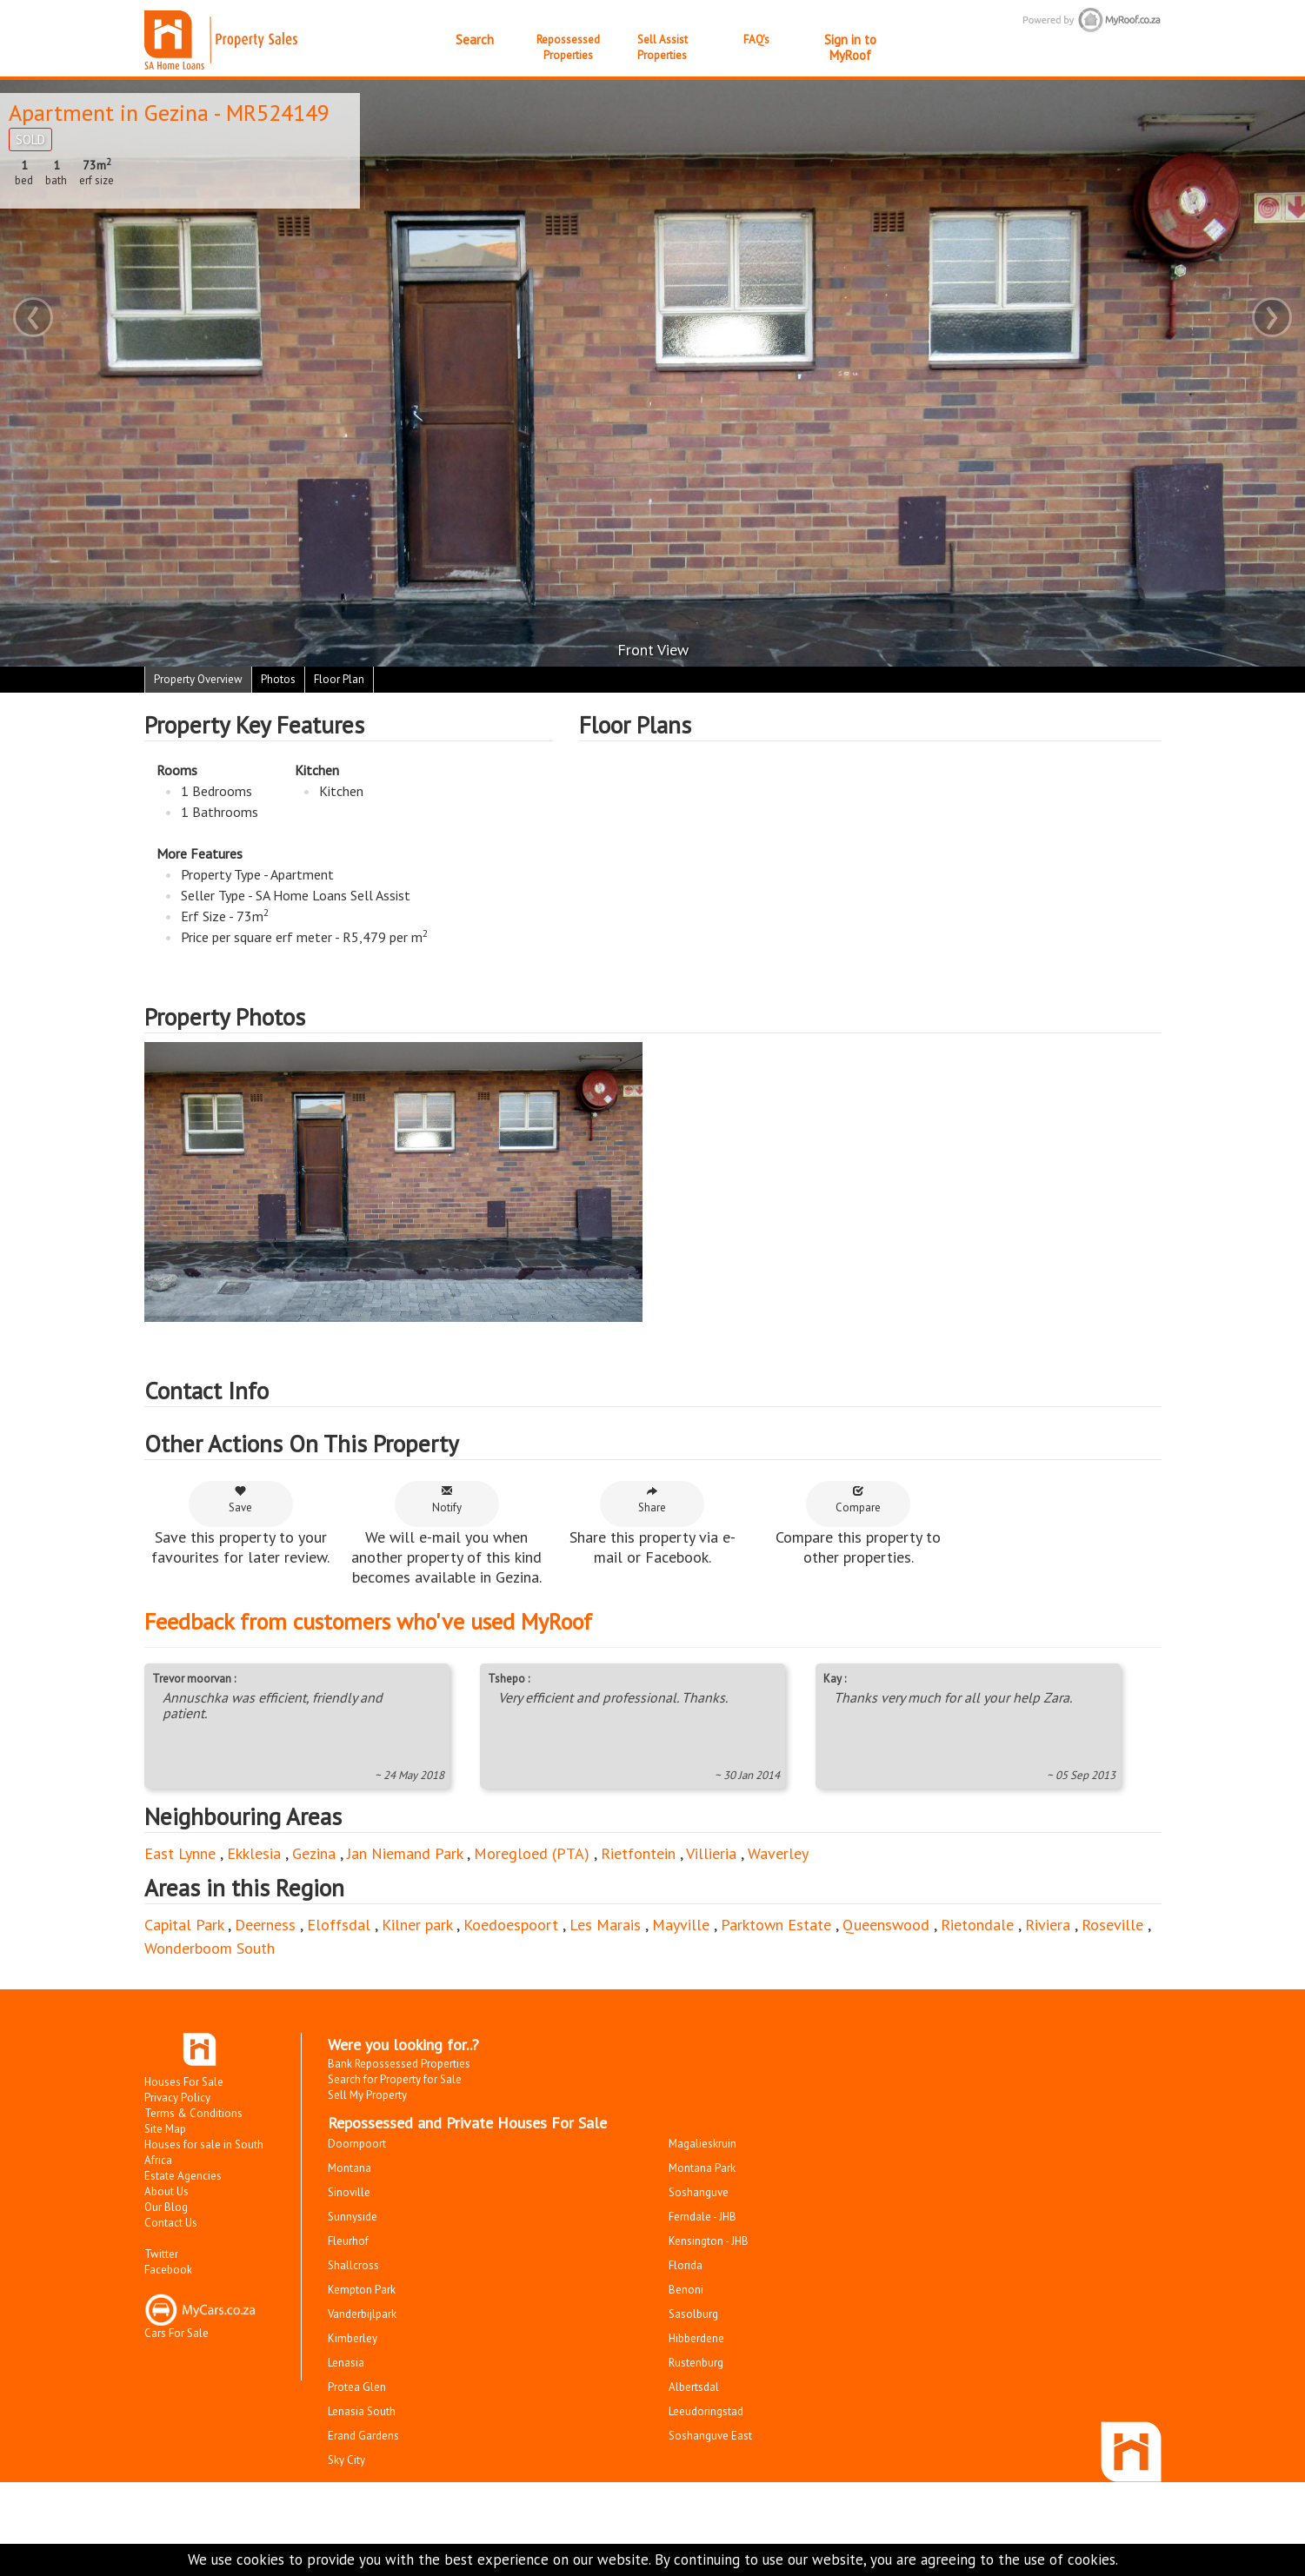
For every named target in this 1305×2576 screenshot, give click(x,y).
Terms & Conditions (193, 2113)
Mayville (680, 1925)
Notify (447, 1499)
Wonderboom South (209, 1948)
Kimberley (352, 2338)
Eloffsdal (338, 1925)
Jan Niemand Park (405, 1853)
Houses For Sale (183, 2082)
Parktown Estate (776, 1925)
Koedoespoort (510, 1925)
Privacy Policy (177, 2097)
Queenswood (885, 1925)
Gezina (176, 112)
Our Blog (166, 2207)
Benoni (686, 2289)
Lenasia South (362, 2411)
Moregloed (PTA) (531, 1853)
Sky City (346, 2460)
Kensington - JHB (709, 2241)
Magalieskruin (702, 2143)
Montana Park (702, 2168)
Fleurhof (348, 2241)
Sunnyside (352, 2216)
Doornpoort (357, 2143)
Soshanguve (699, 2192)
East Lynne (180, 1853)
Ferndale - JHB (702, 2216)
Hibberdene (696, 2338)
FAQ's (756, 39)
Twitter (161, 2254)
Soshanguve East (710, 2435)
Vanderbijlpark (362, 2314)
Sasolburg (693, 2314)
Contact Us (170, 2222)
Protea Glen (357, 2387)
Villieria (711, 1853)
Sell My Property (367, 2095)
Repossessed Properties (568, 47)
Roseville (1112, 1925)
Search (475, 39)
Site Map (165, 2128)
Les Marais (605, 1925)
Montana (349, 2168)
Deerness (265, 1925)
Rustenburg (696, 2362)
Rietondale (977, 1925)
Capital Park (183, 1925)
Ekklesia (254, 1853)
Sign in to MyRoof (850, 47)
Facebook (168, 2269)
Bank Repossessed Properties (399, 2063)
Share (652, 1499)
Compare (858, 1499)
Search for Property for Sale (395, 2079)
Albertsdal (694, 2387)
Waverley (778, 1853)
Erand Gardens (363, 2435)
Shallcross (353, 2265)
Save (240, 1499)
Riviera (1047, 1925)
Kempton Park (362, 2289)
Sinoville (349, 2192)
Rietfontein (638, 1853)
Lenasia (346, 2362)
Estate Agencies (183, 2175)
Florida (685, 2265)
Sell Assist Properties (662, 47)
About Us (166, 2191)
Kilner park (417, 1925)
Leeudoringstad (706, 2411)
